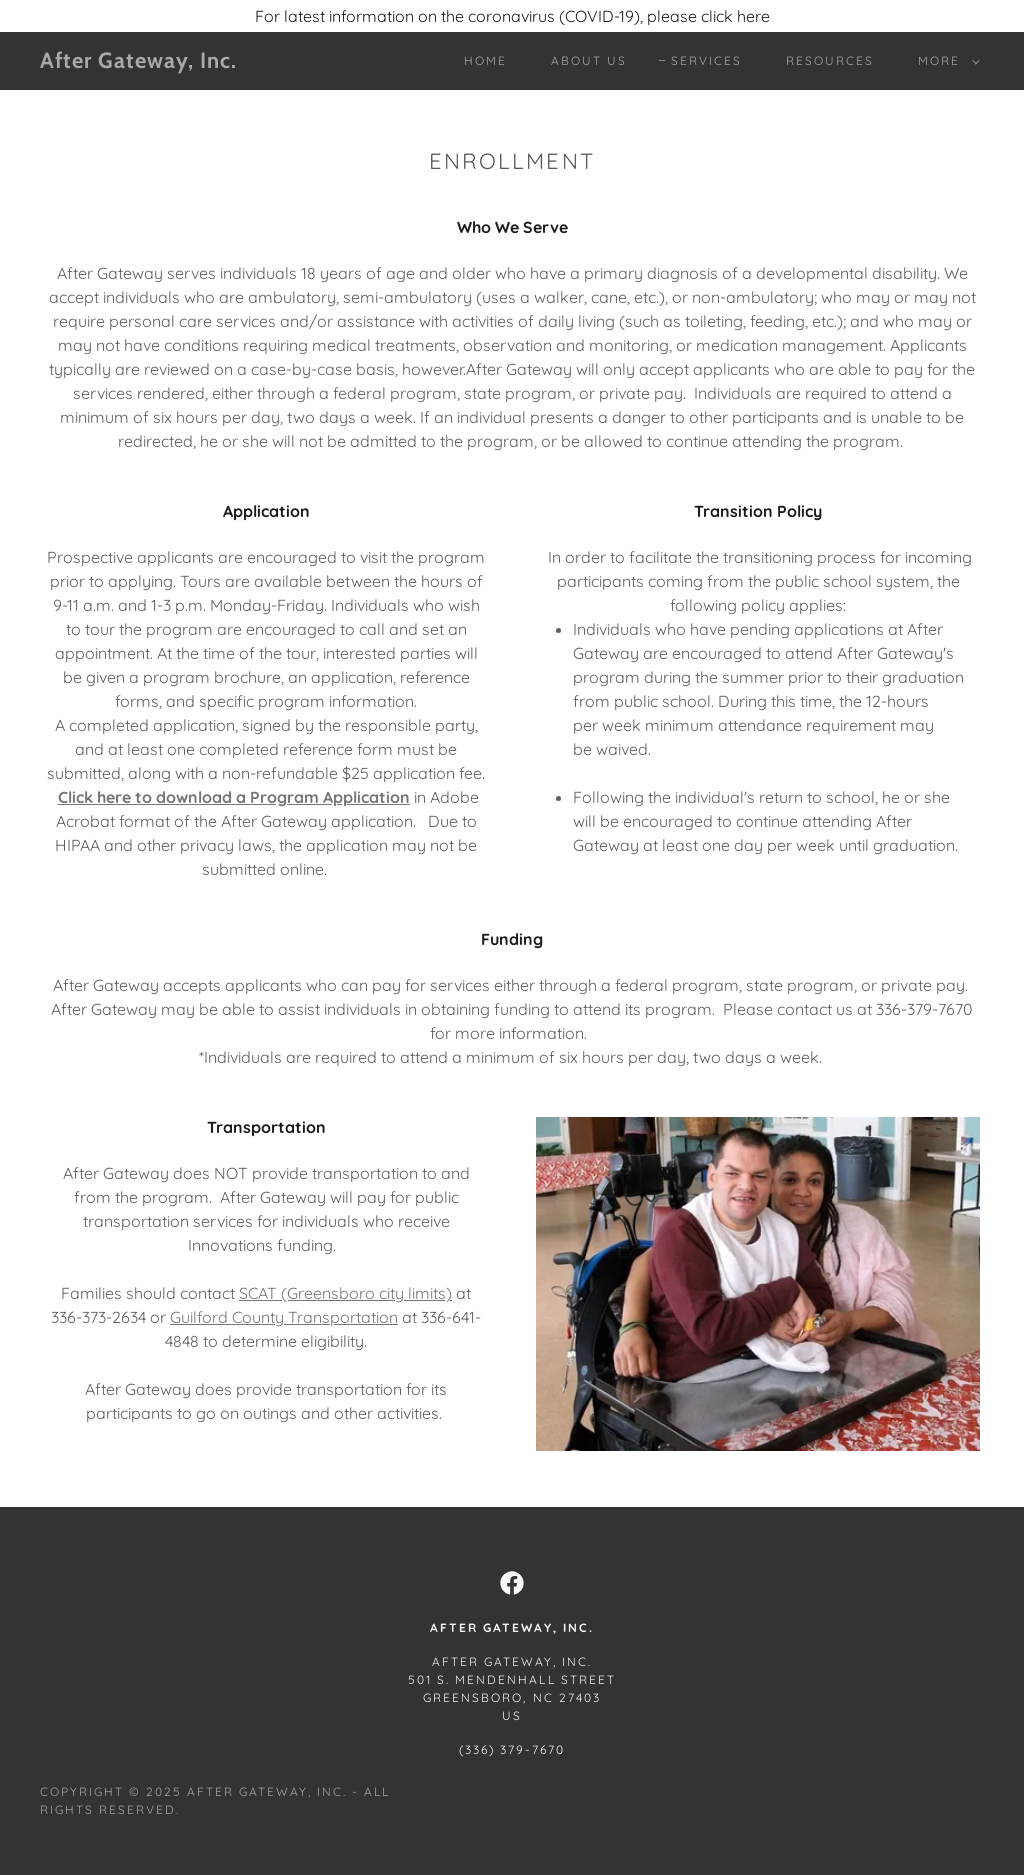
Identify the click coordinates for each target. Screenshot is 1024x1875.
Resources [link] (830, 60)
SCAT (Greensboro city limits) (345, 1293)
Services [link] (706, 60)
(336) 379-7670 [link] (512, 1749)
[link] (165, 62)
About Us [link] (589, 60)
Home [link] (485, 60)
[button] (945, 61)
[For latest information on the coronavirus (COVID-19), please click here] (512, 16)
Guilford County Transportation (284, 1317)
